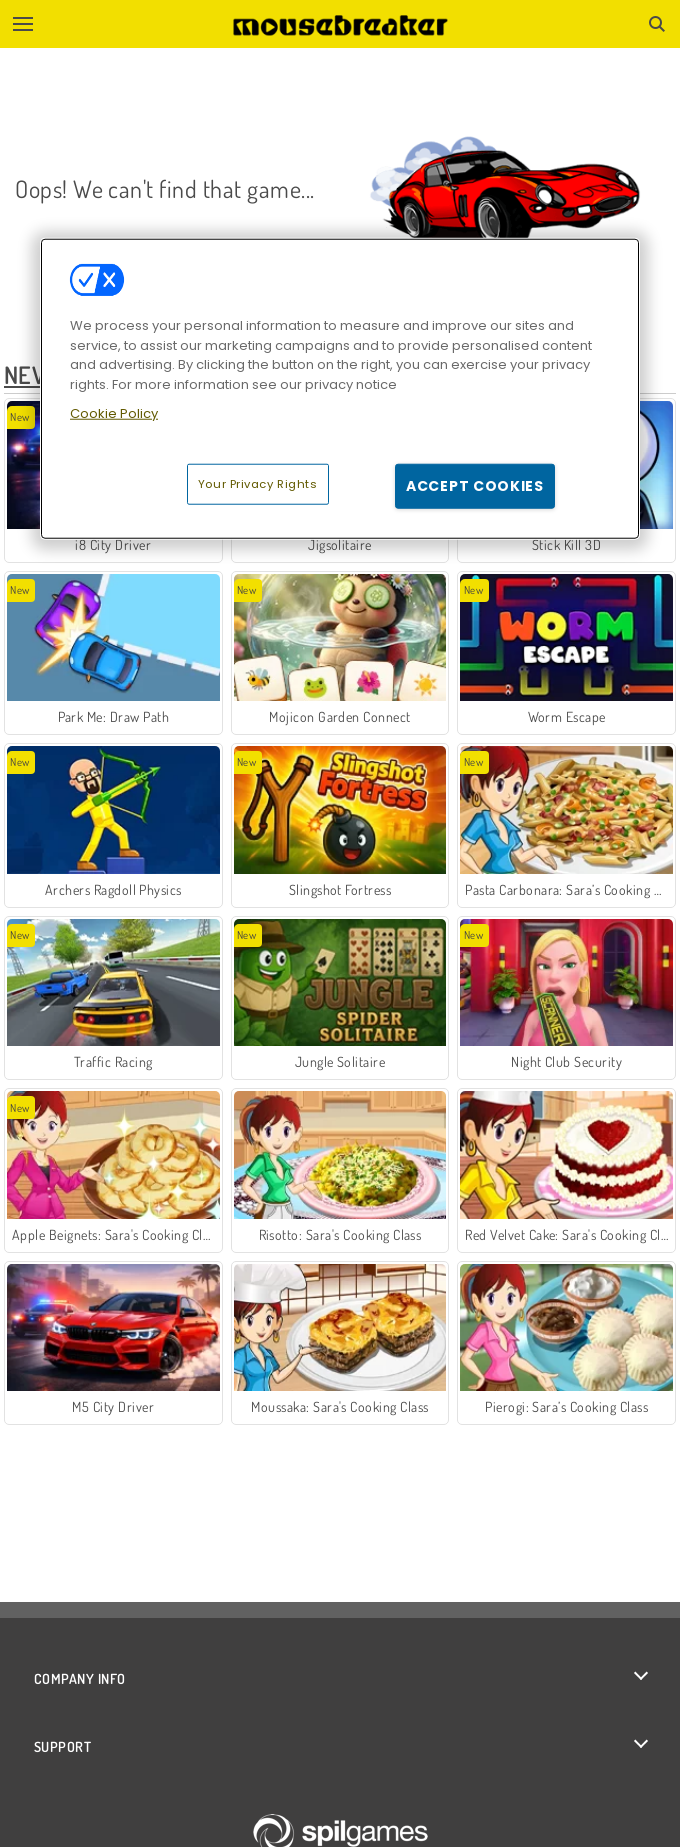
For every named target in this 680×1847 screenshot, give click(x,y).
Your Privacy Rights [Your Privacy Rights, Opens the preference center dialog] (258, 483)
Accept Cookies (475, 485)
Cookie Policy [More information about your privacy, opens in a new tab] (114, 413)
